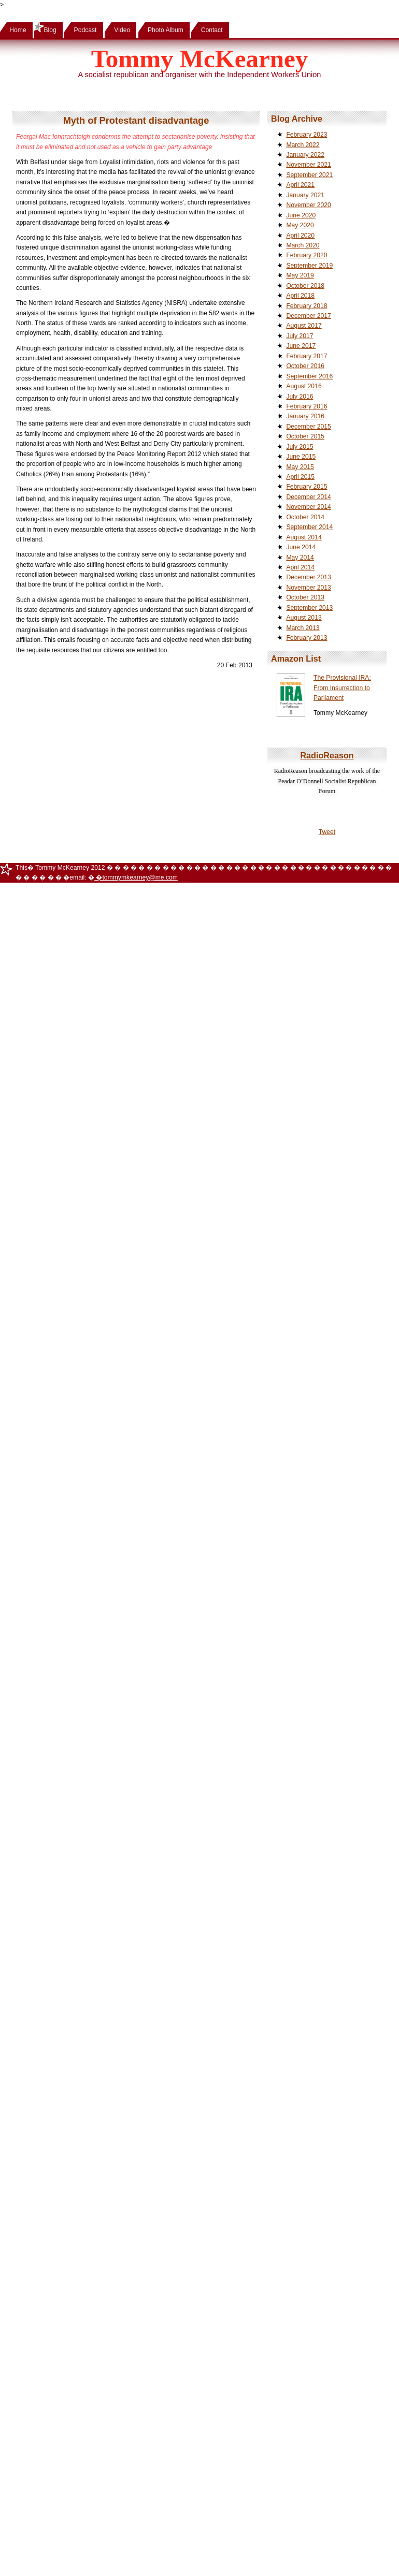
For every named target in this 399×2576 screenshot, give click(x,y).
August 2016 (303, 386)
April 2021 (300, 184)
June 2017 (301, 345)
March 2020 (302, 245)
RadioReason (326, 755)
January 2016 (305, 416)
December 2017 (308, 315)
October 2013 (305, 597)
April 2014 (300, 567)
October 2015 (305, 436)
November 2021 (308, 164)
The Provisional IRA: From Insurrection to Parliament (342, 687)
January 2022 (305, 154)
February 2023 (306, 134)
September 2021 (309, 175)
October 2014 (305, 517)
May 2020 (300, 225)
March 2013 (302, 628)
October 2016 (305, 366)
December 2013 (308, 577)
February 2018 (306, 306)
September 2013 (309, 607)
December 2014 (308, 497)
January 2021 (305, 195)
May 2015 (300, 467)
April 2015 (300, 476)
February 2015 (306, 486)
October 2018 (305, 285)
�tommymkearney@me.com (136, 877)
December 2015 (308, 426)
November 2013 (308, 587)
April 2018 (300, 295)
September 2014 (309, 527)
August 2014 (303, 537)
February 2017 (306, 356)
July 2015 (299, 446)
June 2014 (301, 547)
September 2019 (309, 265)
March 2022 (302, 145)
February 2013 (306, 637)
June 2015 (301, 456)
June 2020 (301, 215)
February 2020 (306, 255)
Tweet (327, 832)
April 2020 (300, 235)
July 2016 (299, 396)
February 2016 (306, 406)
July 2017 (299, 336)
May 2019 (300, 275)
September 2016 (309, 376)
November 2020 (308, 205)
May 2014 (300, 557)
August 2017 (303, 325)
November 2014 (308, 506)
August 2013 (303, 617)
